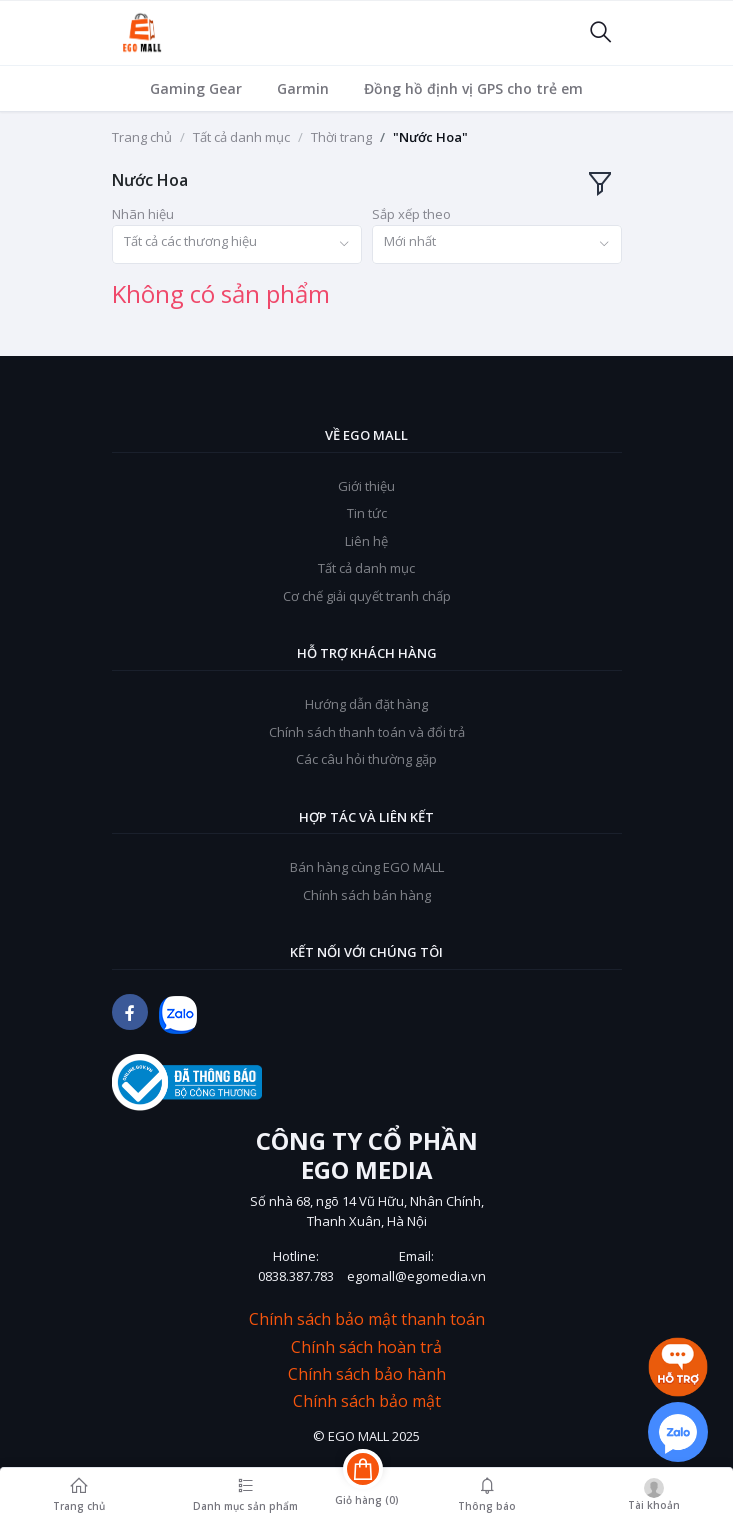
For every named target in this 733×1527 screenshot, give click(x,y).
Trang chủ (142, 137)
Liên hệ (366, 541)
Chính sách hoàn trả (366, 1347)
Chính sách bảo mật (367, 1401)
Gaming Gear (196, 88)
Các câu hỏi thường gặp (366, 759)
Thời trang (341, 137)
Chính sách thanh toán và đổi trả (367, 732)
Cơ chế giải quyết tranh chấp (367, 596)
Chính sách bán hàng (367, 895)
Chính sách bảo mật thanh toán (367, 1319)
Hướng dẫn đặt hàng (366, 704)
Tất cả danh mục (241, 137)
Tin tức (367, 513)
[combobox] (237, 244)
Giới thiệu (366, 486)
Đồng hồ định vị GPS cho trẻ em (473, 88)
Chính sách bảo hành (367, 1374)
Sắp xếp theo (411, 214)
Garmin (303, 88)
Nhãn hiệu (143, 214)
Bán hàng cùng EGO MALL (367, 867)
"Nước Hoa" (430, 137)
